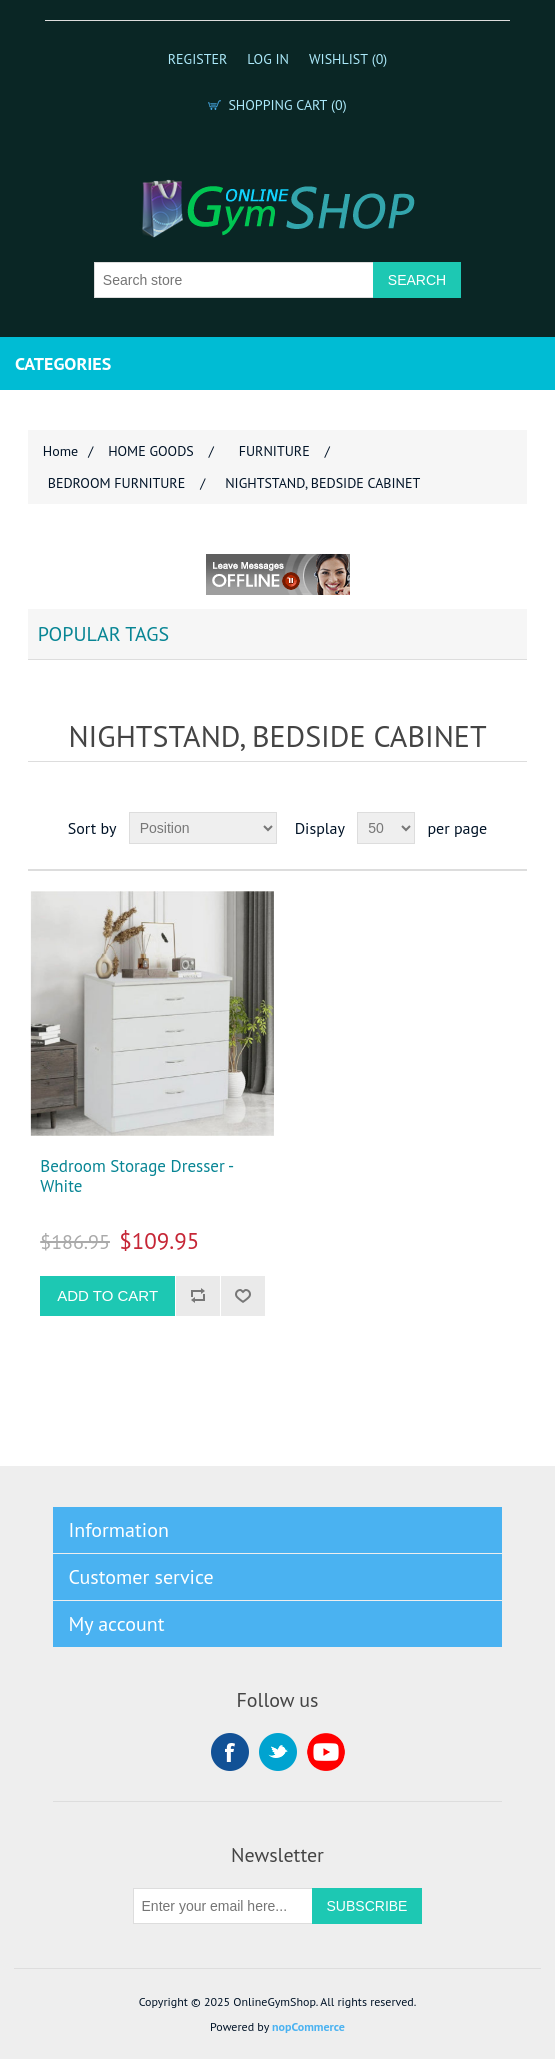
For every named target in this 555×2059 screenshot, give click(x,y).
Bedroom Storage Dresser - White (136, 1176)
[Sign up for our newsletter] (223, 1906)
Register (198, 59)
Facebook (230, 1752)
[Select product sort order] (203, 828)
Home (60, 451)
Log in (268, 59)
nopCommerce (308, 2026)
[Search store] (234, 280)
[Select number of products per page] (386, 828)
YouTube (326, 1752)
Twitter (278, 1752)
